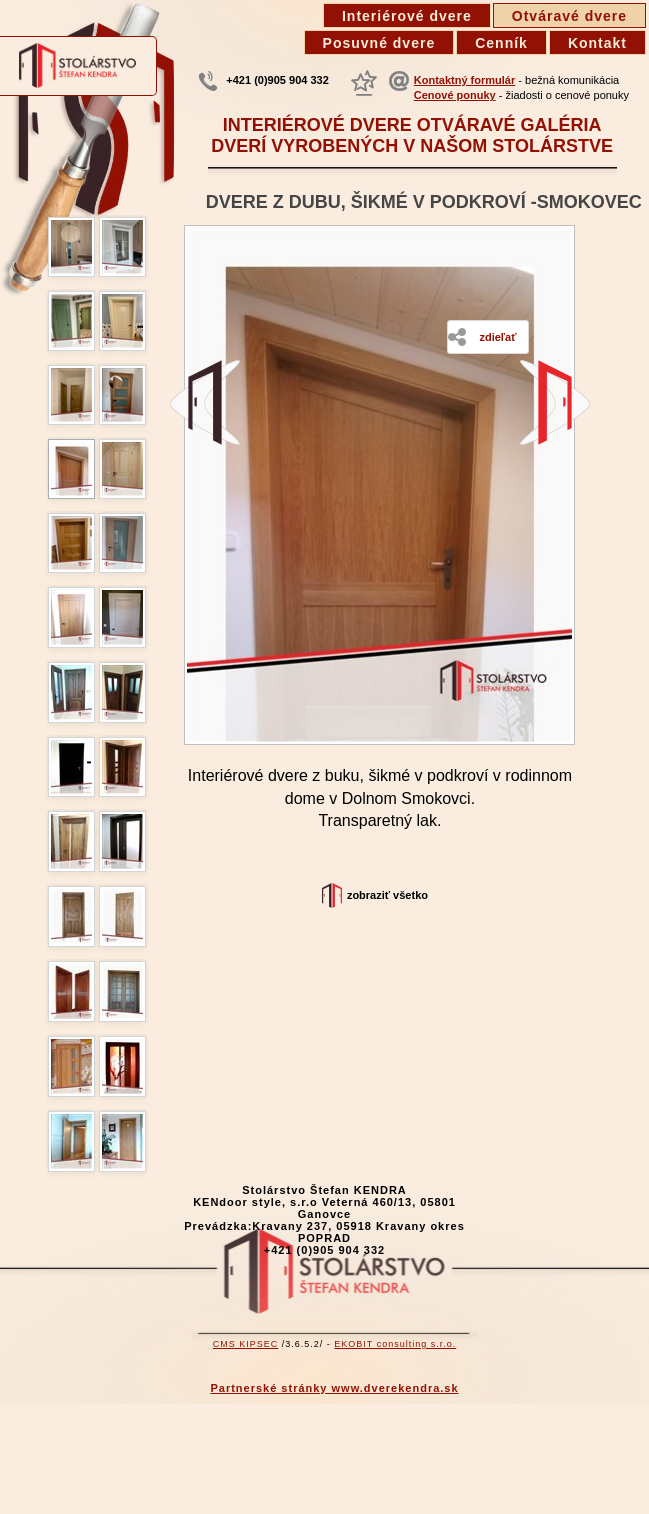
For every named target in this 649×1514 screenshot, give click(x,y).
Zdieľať (497, 337)
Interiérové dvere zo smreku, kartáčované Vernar (555, 402)
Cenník (501, 43)
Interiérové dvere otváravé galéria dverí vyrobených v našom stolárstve (412, 135)
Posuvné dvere (379, 43)
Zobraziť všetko (387, 895)
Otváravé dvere (569, 16)
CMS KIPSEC (246, 1344)
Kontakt (597, 43)
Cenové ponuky (455, 95)
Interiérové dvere (407, 16)
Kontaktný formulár (464, 80)
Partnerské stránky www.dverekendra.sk (334, 1388)
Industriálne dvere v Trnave (205, 402)
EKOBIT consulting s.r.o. (395, 1344)
